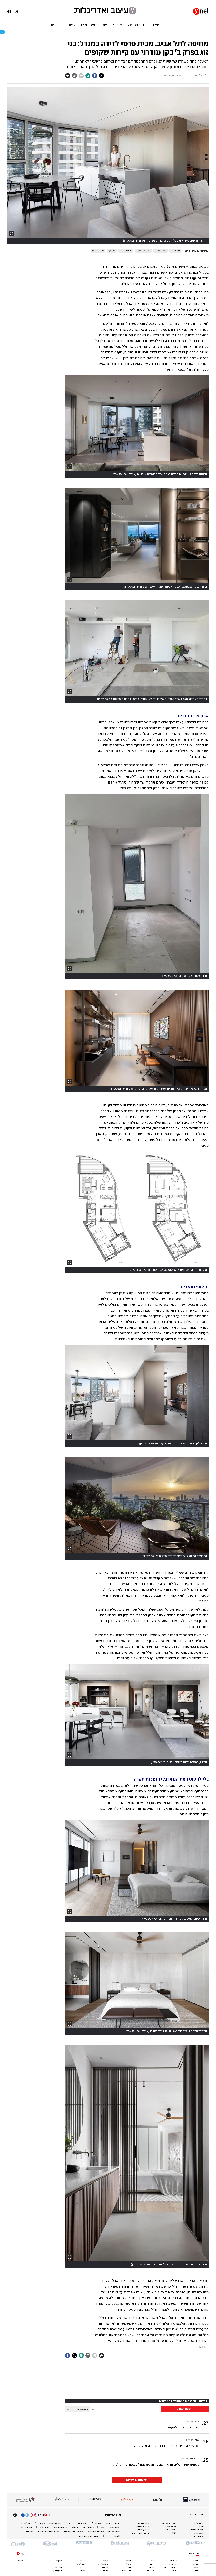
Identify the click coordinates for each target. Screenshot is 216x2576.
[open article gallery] (108, 165)
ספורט (196, 2567)
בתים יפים (159, 25)
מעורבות (104, 2567)
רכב (129, 2567)
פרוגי (60, 2564)
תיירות (128, 2561)
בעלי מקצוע (115, 2527)
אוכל (128, 2564)
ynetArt (75, 2527)
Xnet (151, 2561)
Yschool (58, 2567)
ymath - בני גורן (113, 2536)
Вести (20, 2561)
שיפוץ (111, 250)
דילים (82, 2561)
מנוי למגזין (44, 2527)
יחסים (105, 2561)
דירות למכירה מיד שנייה (48, 2532)
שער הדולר (96, 2523)
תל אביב (175, 250)
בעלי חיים (126, 2571)
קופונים (41, 2523)
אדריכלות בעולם (111, 25)
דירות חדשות (89, 2527)
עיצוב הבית (126, 250)
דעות (151, 2567)
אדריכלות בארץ (137, 25)
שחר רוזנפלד (143, 250)
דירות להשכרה (55, 2523)
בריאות (173, 2561)
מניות (108, 2523)
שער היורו (82, 2523)
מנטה (82, 2571)
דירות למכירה (27, 2523)
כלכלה (196, 2564)
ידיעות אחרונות (27, 2527)
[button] (137, 2443)
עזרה (201, 2526)
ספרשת (29, 2532)
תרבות (196, 2571)
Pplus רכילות (170, 2567)
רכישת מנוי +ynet (140, 2533)
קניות (117, 2523)
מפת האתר (199, 2537)
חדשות (196, 2561)
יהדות (151, 2564)
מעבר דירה (98, 250)
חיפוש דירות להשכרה (73, 2532)
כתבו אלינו (199, 2523)
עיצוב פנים (88, 25)
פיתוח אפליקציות (95, 2532)
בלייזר (82, 2567)
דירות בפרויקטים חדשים (90, 2536)
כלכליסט (81, 2564)
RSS (174, 2533)
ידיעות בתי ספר (60, 2527)
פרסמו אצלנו (143, 2526)
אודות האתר (170, 2530)
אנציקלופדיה (143, 2530)
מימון (174, 2571)
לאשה (105, 2571)
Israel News (170, 2526)
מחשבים (173, 2564)
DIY (52, 25)
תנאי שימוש (198, 2533)
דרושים (70, 2523)
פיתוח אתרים (114, 2532)
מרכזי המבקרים (169, 2523)
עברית (102, 2527)
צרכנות (150, 2571)
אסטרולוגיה (103, 2564)
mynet (59, 2561)
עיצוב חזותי (67, 25)
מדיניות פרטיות (197, 2530)
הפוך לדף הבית (142, 2523)
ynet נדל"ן (57, 2571)
